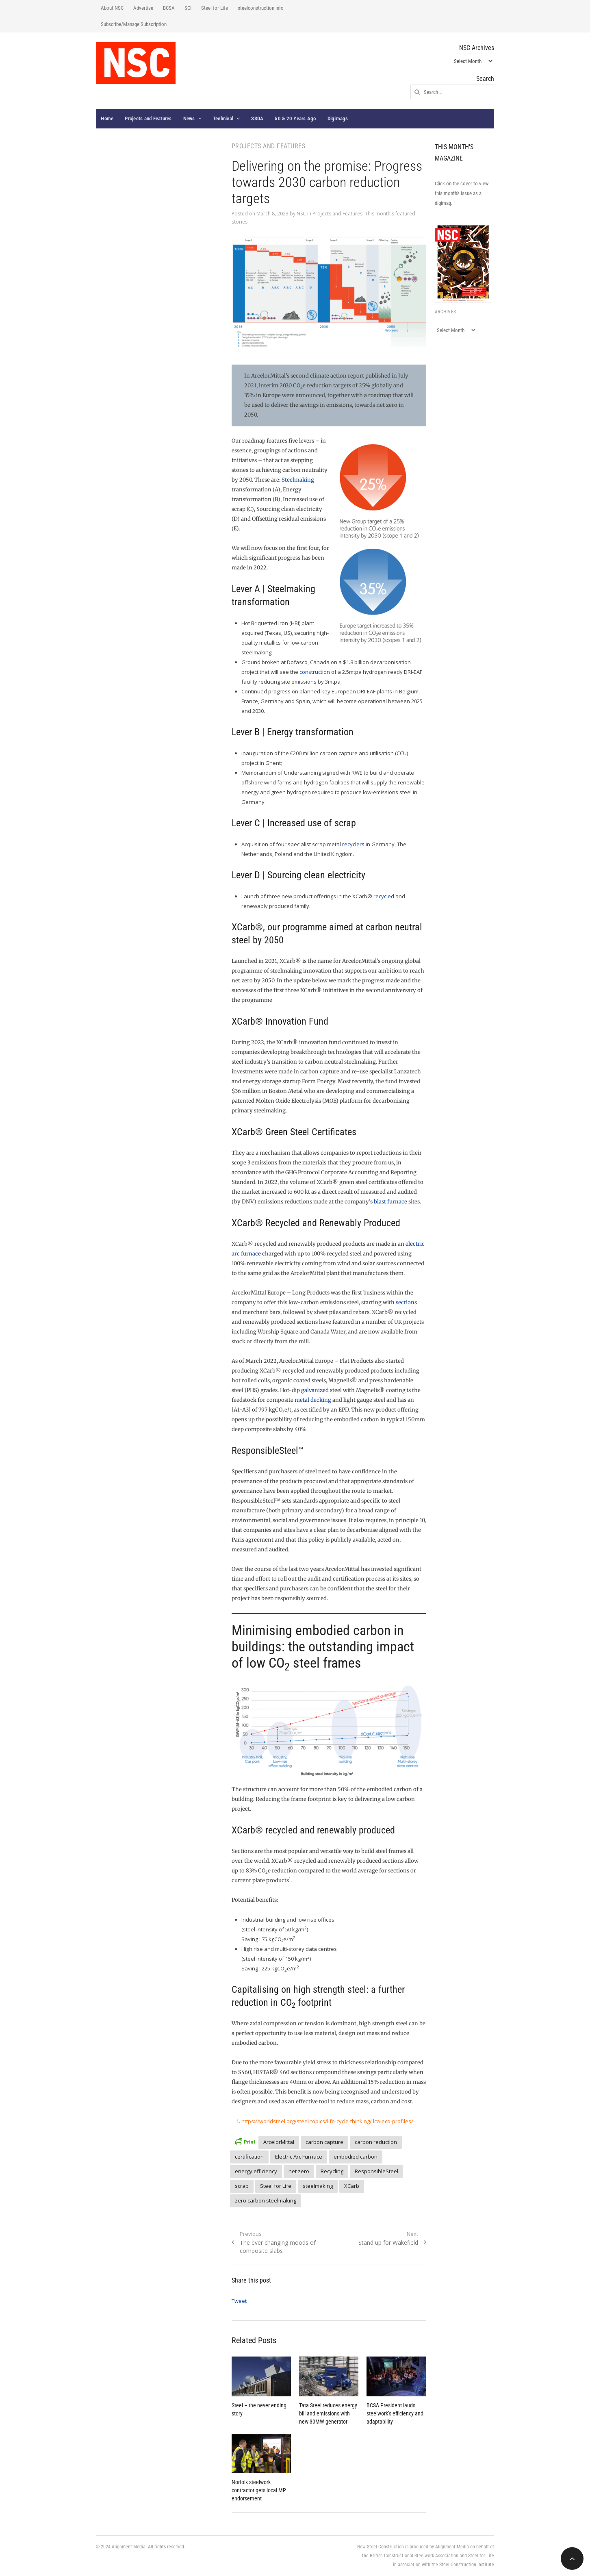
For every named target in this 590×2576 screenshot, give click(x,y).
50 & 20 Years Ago (295, 118)
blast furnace (390, 1201)
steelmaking (318, 2185)
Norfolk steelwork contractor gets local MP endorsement (259, 2490)
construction (314, 671)
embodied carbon (355, 2156)
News (189, 118)
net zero (298, 2171)
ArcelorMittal (278, 2142)
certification (249, 2156)
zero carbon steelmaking (265, 2200)
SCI (187, 8)
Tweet (239, 2300)
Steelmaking (298, 479)
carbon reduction (376, 2142)
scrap (242, 2185)
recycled (383, 896)
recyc (348, 844)
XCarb (351, 2185)
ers (360, 844)
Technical (223, 118)
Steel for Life (214, 8)
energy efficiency (256, 2171)
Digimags (338, 118)
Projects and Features (148, 118)
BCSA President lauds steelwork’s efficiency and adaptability (395, 2413)
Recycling (332, 2171)
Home (107, 118)
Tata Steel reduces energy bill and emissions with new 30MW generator (328, 2413)
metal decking (313, 1400)
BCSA (169, 8)
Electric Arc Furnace (298, 2156)
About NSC (112, 8)
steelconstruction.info (261, 8)
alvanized (316, 1390)
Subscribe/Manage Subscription (134, 24)
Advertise (143, 8)
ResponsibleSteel (376, 2171)
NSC (301, 213)
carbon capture (324, 2142)
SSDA (257, 118)
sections (406, 1302)
